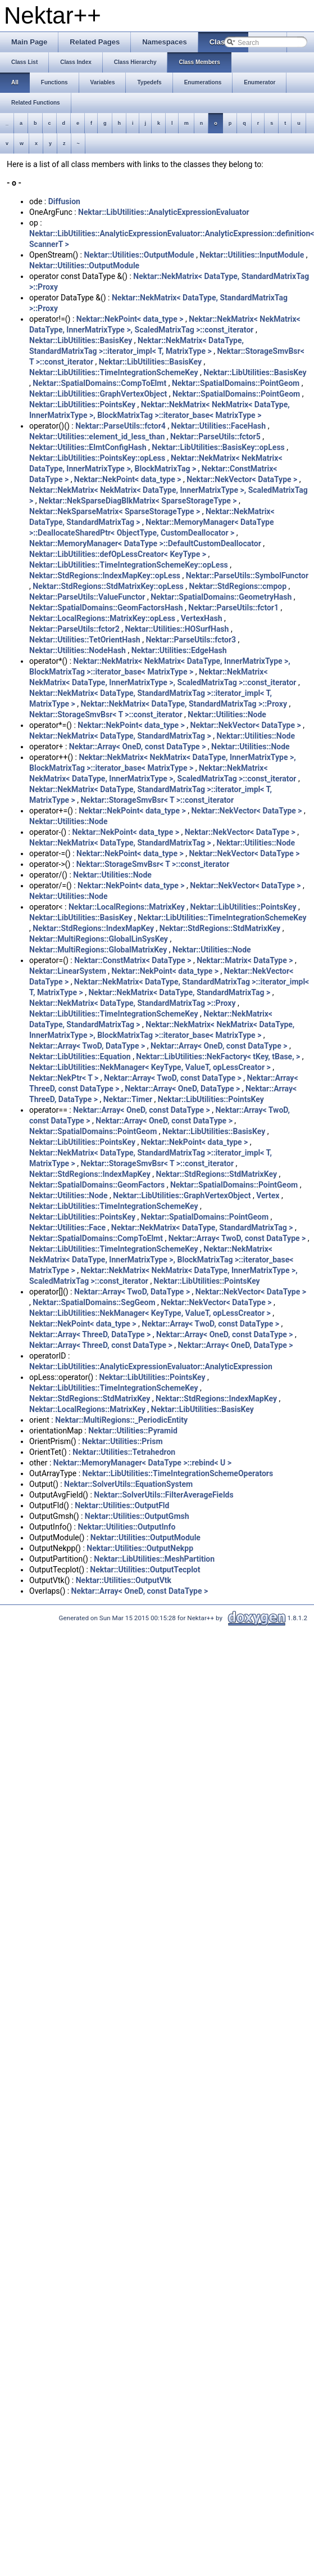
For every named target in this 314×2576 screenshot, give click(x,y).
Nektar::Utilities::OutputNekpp (140, 1548)
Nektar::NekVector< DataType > (241, 479)
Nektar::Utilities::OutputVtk (123, 1580)
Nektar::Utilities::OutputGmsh (137, 1516)
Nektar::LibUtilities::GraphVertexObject (98, 393)
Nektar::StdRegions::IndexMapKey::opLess (104, 575)
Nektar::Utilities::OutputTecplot (145, 1569)
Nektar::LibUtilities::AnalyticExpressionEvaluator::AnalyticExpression (150, 1366)
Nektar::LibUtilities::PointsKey (82, 404)
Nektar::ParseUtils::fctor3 (190, 639)
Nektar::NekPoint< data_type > (130, 318)
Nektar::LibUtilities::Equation (80, 1056)
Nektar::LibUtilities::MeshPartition (154, 1558)
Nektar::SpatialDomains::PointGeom (235, 383)
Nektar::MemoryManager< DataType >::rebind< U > (142, 1462)
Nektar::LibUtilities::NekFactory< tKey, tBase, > (218, 1056)
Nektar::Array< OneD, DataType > (182, 1088)
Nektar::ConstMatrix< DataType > (132, 960)
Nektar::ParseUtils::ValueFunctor (87, 596)
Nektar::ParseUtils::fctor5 (215, 436)
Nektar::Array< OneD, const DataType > (137, 746)
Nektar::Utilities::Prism (122, 1441)
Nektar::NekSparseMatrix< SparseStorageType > (114, 511)
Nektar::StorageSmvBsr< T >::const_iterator (106, 714)
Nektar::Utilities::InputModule (251, 254)
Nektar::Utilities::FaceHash (218, 425)
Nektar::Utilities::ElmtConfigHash (88, 447)
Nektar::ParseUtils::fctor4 (120, 425)
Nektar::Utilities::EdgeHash (179, 650)
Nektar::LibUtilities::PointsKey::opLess (97, 457)
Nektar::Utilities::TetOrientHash (84, 639)
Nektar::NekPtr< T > (63, 1077)
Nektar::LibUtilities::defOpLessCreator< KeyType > (117, 554)
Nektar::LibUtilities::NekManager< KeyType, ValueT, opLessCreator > (150, 1067)
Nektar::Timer (127, 1099)
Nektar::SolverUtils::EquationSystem (128, 1484)
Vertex (267, 1195)
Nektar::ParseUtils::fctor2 (74, 628)
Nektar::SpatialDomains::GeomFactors (97, 1184)
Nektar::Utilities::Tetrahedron (123, 1451)
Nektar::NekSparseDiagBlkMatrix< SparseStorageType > (138, 500)
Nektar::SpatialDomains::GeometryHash (221, 596)
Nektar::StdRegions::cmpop (238, 586)
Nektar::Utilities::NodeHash (77, 650)
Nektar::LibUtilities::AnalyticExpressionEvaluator (163, 212)
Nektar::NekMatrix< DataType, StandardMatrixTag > (120, 735)
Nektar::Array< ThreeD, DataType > (90, 1334)
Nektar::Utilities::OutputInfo (126, 1526)
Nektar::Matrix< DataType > (245, 960)
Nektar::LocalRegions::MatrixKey (127, 906)
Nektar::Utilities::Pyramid (133, 1430)
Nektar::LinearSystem (67, 970)
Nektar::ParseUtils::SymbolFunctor (247, 575)
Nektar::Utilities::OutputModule (139, 254)
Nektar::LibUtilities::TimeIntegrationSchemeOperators (178, 1473)
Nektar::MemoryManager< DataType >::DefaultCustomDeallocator (145, 543)
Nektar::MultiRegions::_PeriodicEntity (121, 1419)
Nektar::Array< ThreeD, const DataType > (100, 1345)
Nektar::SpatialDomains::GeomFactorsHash (106, 607)
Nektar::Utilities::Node (227, 714)
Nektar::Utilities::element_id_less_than (97, 436)
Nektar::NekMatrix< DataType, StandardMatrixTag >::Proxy (183, 703)
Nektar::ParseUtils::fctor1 (233, 607)
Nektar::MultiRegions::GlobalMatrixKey (98, 949)
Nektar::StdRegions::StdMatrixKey (220, 928)
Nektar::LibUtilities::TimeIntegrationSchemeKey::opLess (128, 564)
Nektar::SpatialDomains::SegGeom (94, 1302)
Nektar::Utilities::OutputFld (122, 1505)
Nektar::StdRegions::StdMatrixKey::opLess (108, 586)
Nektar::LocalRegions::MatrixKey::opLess (102, 618)
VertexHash (201, 618)
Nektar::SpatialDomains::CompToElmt (99, 383)
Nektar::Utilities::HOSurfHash (177, 628)
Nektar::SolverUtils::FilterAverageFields (163, 1494)
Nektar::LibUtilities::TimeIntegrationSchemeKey (113, 372)
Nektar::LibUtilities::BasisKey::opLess (218, 447)
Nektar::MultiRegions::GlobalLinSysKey (98, 938)
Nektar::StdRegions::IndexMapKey (93, 928)
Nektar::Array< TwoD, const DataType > (173, 1077)
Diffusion (64, 201)
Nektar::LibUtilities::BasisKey (80, 340)
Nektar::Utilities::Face (67, 1227)
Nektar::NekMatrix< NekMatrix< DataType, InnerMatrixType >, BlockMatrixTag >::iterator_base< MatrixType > (161, 1259)
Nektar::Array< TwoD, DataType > (87, 1045)
